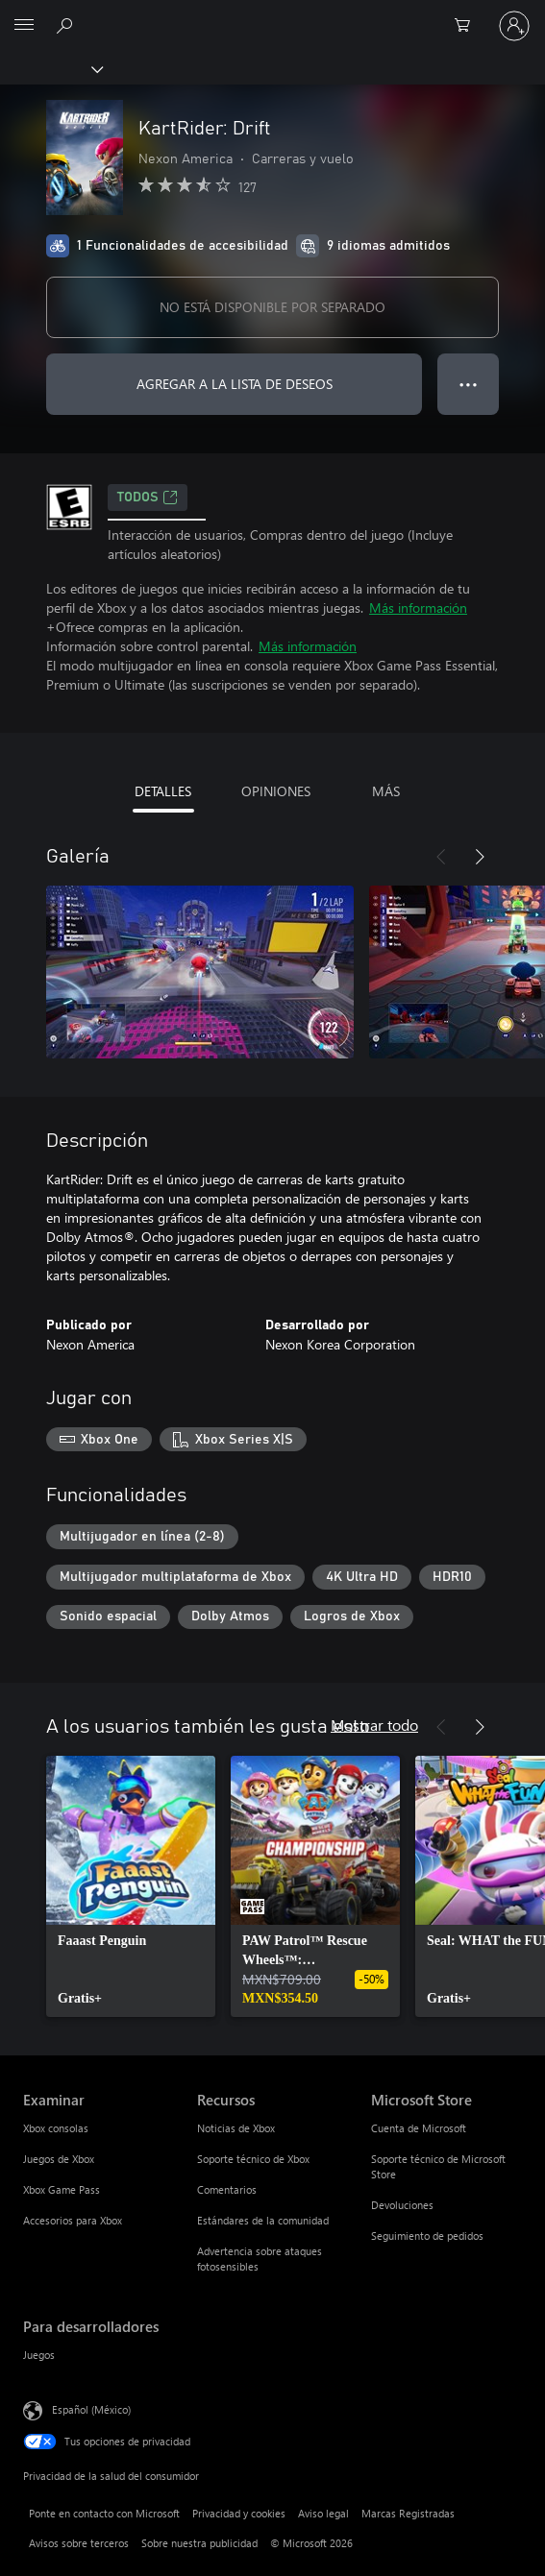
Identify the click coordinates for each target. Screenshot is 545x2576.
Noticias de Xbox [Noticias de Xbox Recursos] (236, 2128)
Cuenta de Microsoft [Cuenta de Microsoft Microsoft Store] (418, 2128)
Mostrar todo (374, 1724)
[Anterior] (441, 856)
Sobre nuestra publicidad (199, 2543)
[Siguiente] (479, 856)
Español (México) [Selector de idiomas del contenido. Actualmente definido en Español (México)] (91, 2409)
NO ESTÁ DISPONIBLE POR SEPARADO (272, 307)
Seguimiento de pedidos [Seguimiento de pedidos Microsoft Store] (427, 2235)
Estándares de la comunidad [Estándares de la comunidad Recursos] (263, 2220)
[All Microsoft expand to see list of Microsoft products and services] (24, 26)
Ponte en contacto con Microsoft (104, 2513)
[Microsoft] (272, 14)
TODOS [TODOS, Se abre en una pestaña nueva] (147, 497)
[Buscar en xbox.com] (67, 25)
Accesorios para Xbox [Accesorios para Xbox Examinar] (72, 2220)
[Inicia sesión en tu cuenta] (514, 26)
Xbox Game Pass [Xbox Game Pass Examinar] (61, 2189)
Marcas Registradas (408, 2513)
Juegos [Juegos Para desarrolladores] (39, 2354)
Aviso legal (323, 2513)
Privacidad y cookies (238, 2513)
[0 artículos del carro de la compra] (468, 26)
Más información (418, 607)
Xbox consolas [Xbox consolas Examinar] (55, 2128)
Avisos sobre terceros (79, 2543)
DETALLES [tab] (163, 791)
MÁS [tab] (386, 791)
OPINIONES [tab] (275, 791)
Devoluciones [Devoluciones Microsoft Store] (402, 2205)
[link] (130, 1886)
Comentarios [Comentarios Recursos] (227, 2189)
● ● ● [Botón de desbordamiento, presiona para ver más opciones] (468, 383)
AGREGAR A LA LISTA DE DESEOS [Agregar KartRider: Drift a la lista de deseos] (234, 384)
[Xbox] (50, 68)
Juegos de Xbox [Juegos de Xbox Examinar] (58, 2158)
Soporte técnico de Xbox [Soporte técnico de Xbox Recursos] (253, 2158)
